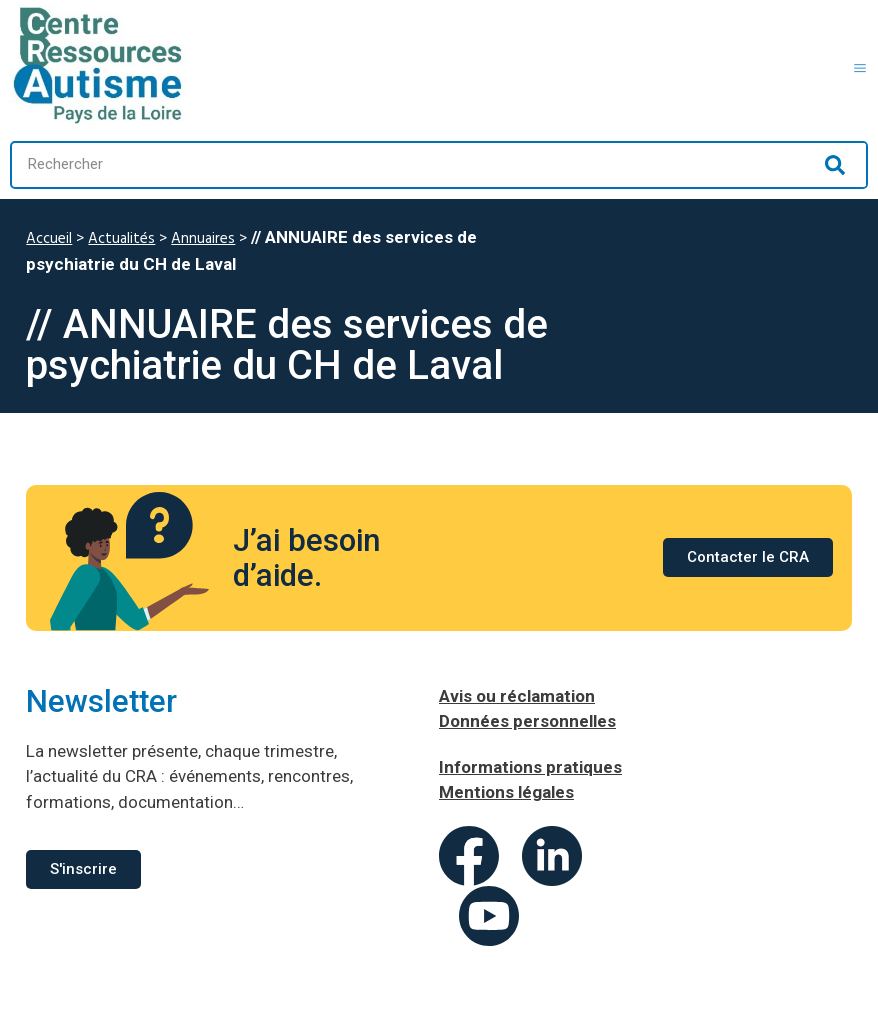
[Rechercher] (835, 165)
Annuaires (203, 239)
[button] (860, 65)
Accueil (49, 239)
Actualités (121, 239)
